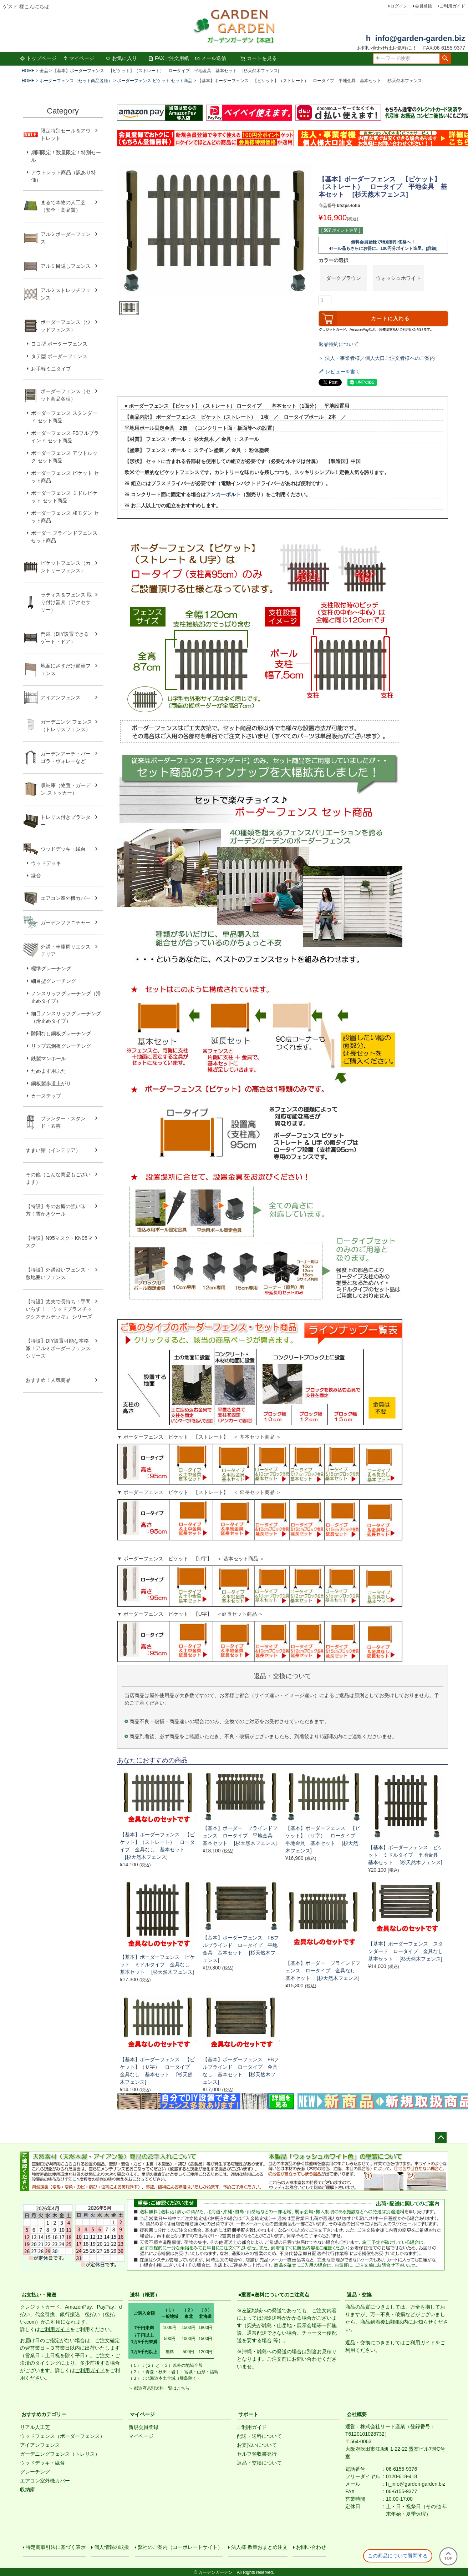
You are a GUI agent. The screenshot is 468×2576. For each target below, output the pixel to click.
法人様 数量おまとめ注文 (259, 2547)
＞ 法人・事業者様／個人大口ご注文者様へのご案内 (377, 358)
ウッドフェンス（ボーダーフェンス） (62, 2436)
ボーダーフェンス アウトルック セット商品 (64, 456)
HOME (28, 70)
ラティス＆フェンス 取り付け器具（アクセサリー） (66, 602)
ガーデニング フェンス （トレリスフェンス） (69, 725)
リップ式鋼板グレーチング (61, 1046)
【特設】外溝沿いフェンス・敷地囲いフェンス (58, 1273)
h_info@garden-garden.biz (415, 38)
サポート (248, 2414)
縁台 (36, 876)
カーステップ (46, 1096)
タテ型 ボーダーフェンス (59, 356)
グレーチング (35, 2472)
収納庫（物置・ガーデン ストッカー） (66, 789)
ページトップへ (441, 2137)
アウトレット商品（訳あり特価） (63, 176)
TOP (448, 2556)
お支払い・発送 (38, 2295)
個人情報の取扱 (111, 2547)
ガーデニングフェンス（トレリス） (60, 2454)
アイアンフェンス (61, 697)
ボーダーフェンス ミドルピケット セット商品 (64, 496)
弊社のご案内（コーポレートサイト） (180, 2547)
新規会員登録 (143, 2427)
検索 (445, 59)
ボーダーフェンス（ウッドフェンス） (66, 325)
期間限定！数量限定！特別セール (66, 156)
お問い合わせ (311, 2547)
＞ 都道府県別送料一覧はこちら (158, 2388)
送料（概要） (145, 2295)
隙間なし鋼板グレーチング (61, 1033)
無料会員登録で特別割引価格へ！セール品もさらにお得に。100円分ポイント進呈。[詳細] (383, 245)
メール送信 (210, 58)
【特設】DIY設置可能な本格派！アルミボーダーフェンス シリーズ (58, 1348)
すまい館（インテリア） (53, 1150)
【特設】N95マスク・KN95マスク (59, 1241)
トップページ (38, 58)
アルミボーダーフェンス (66, 238)
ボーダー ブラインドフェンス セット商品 (64, 536)
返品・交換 (359, 2295)
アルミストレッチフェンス (66, 294)
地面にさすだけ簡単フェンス (66, 669)
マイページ (78, 58)
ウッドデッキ (46, 863)
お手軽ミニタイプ (51, 369)
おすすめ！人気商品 (48, 1380)
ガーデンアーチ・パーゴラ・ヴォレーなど (66, 757)
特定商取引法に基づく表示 (56, 2547)
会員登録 (423, 6)
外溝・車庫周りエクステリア (66, 950)
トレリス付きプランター (66, 820)
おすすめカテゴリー (43, 2414)
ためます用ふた (48, 1071)
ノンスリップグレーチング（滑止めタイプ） (66, 997)
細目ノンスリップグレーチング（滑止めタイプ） (66, 1017)
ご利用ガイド (452, 6)
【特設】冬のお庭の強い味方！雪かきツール (56, 1210)
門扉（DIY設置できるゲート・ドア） (65, 637)
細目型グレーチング (53, 981)
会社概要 (357, 2414)
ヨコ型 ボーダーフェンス (59, 344)
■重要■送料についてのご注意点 (273, 2295)
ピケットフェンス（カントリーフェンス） (66, 566)
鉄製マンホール (48, 1058)
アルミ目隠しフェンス (66, 266)
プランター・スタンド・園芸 (63, 1122)
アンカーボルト (223, 494)
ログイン (398, 6)
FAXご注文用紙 (168, 58)
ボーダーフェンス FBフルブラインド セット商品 (65, 436)
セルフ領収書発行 (257, 2454)
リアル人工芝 (35, 2427)
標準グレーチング (51, 968)
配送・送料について (259, 2436)
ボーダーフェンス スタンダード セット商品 (64, 416)
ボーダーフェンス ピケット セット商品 (154, 80)
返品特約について (338, 344)
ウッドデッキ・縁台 (63, 849)
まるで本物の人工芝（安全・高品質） (63, 206)
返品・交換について (259, 2463)
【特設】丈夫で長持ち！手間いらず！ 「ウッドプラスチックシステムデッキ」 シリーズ (59, 1309)
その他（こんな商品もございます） (58, 1178)
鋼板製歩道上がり (51, 1083)
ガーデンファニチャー (66, 922)
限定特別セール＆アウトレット (66, 134)
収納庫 (27, 2489)
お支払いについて (257, 2445)
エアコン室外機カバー (66, 898)
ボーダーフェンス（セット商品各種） (76, 80)
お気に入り (121, 58)
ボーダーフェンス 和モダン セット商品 (65, 516)
